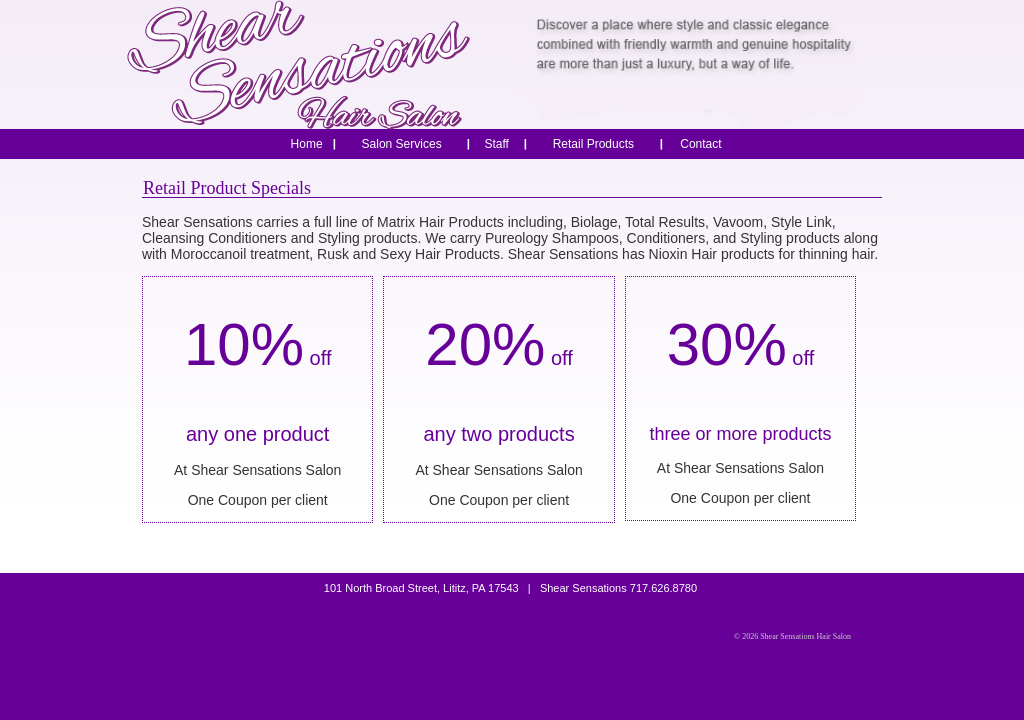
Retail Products (593, 144)
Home (307, 144)
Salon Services (402, 144)
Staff (496, 144)
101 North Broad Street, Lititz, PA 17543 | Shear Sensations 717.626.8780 (512, 588)
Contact (700, 144)
